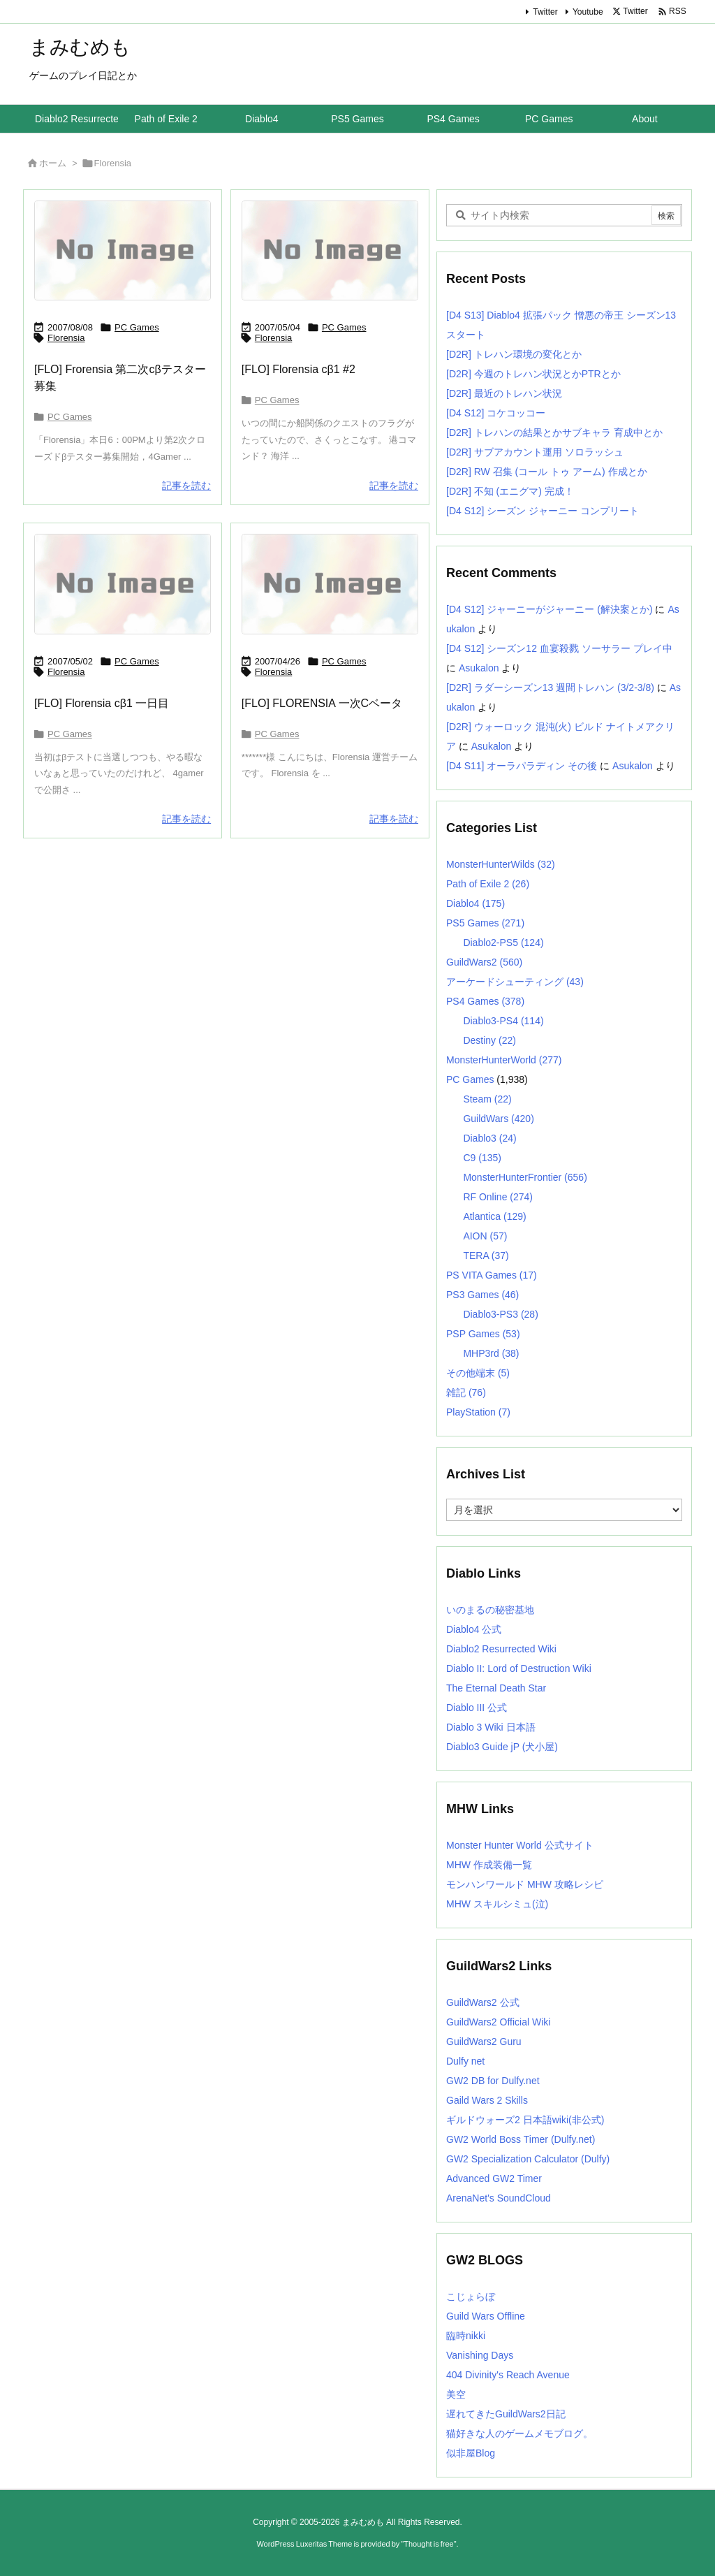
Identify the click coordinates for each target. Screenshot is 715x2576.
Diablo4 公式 (473, 1629)
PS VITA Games (491, 1275)
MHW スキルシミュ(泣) (497, 1903)
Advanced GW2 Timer (494, 2178)
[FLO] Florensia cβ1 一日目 (101, 703)
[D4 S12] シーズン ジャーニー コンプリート (542, 510)
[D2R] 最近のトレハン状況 (504, 393)
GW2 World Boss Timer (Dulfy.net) (520, 2139)
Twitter (545, 12)
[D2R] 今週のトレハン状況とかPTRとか (533, 373)
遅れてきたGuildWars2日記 (506, 2413)
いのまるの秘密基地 (490, 1609)
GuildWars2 (484, 962)
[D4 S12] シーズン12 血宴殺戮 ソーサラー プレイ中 (559, 648)
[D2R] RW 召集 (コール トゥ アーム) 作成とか (546, 471)
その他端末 (478, 1372)
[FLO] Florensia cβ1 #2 (298, 369)
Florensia (65, 338)
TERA (485, 1255)
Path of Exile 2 (487, 883)
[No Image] (122, 250)
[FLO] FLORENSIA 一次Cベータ (322, 703)
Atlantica (494, 1216)
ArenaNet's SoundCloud (498, 2198)
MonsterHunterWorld (503, 1059)
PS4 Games (485, 1001)
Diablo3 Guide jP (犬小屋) (502, 1746)
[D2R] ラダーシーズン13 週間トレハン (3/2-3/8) (550, 687)
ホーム (52, 163)
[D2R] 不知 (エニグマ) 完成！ (510, 491)
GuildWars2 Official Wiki (498, 2022)
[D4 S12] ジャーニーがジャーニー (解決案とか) (549, 609)
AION (485, 1236)
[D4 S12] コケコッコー (495, 413)
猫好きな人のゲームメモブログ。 (519, 2433)
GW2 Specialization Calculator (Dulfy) (528, 2158)
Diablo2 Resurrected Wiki (501, 1648)
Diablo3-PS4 (503, 1020)
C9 (482, 1157)
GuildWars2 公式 (482, 2002)
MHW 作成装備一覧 (489, 1864)
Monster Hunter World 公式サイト (520, 1845)
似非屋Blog (470, 2453)
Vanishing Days (479, 2355)
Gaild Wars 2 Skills (487, 2100)
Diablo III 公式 (476, 1707)
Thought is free (428, 2544)
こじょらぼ (470, 2296)
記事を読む (186, 485)
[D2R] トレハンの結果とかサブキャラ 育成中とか (554, 432)
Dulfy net (465, 2061)
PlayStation (478, 1412)
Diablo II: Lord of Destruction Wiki (518, 1668)
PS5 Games (485, 923)
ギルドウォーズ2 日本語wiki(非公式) (525, 2119)
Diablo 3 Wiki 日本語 (491, 1727)
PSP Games (483, 1333)
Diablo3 (489, 1138)
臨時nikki (465, 2335)
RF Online (498, 1196)
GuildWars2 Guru (484, 2041)
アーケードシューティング (515, 981)
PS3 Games (482, 1294)
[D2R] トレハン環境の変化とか (514, 354)
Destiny (489, 1040)
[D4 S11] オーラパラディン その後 (521, 765)
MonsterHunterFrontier (525, 1177)
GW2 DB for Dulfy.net (493, 2080)
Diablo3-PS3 (500, 1314)
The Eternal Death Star (496, 1688)
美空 (456, 2394)
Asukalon (479, 668)
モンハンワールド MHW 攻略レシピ (524, 1884)
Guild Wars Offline (485, 2316)
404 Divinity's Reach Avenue (508, 2374)
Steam (487, 1099)
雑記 (466, 1392)
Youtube (588, 12)
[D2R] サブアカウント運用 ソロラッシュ (535, 452)
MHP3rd (491, 1353)
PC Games (137, 327)
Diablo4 (475, 903)
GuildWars (498, 1118)
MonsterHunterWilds (500, 864)
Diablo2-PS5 (503, 942)
